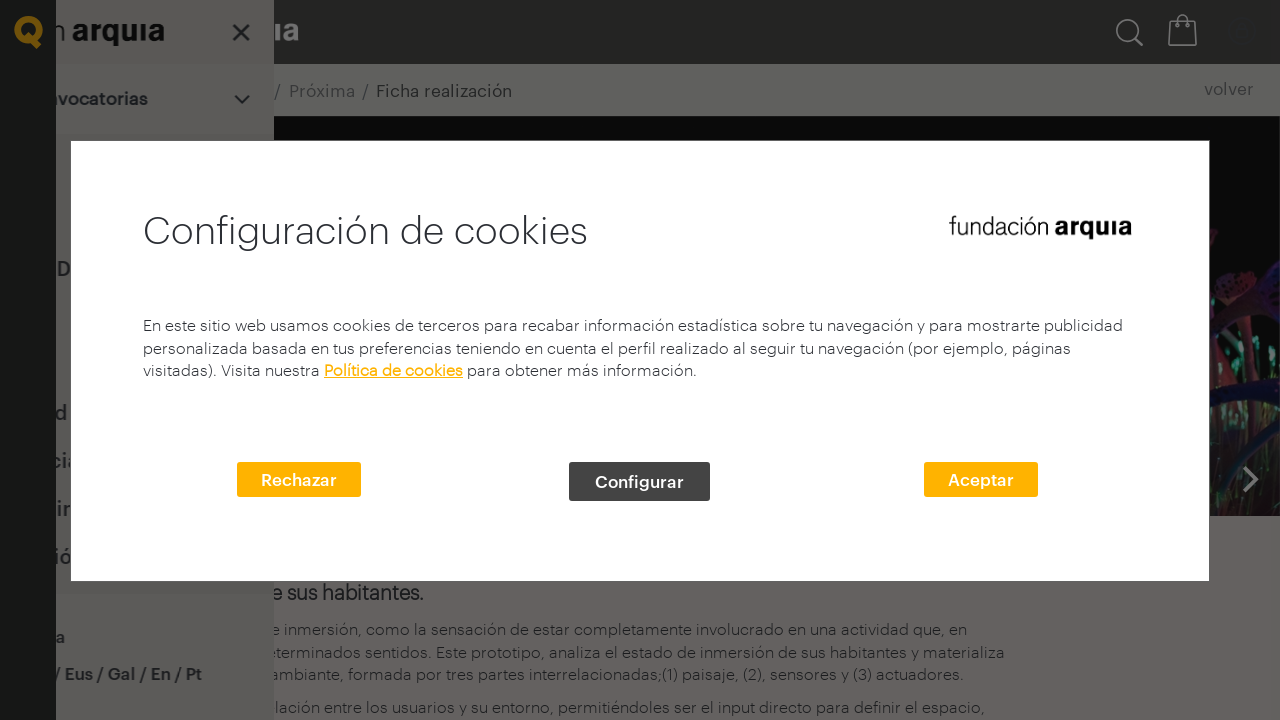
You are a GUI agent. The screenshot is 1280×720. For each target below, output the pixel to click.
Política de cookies (393, 369)
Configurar (639, 481)
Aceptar (981, 479)
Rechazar (299, 479)
